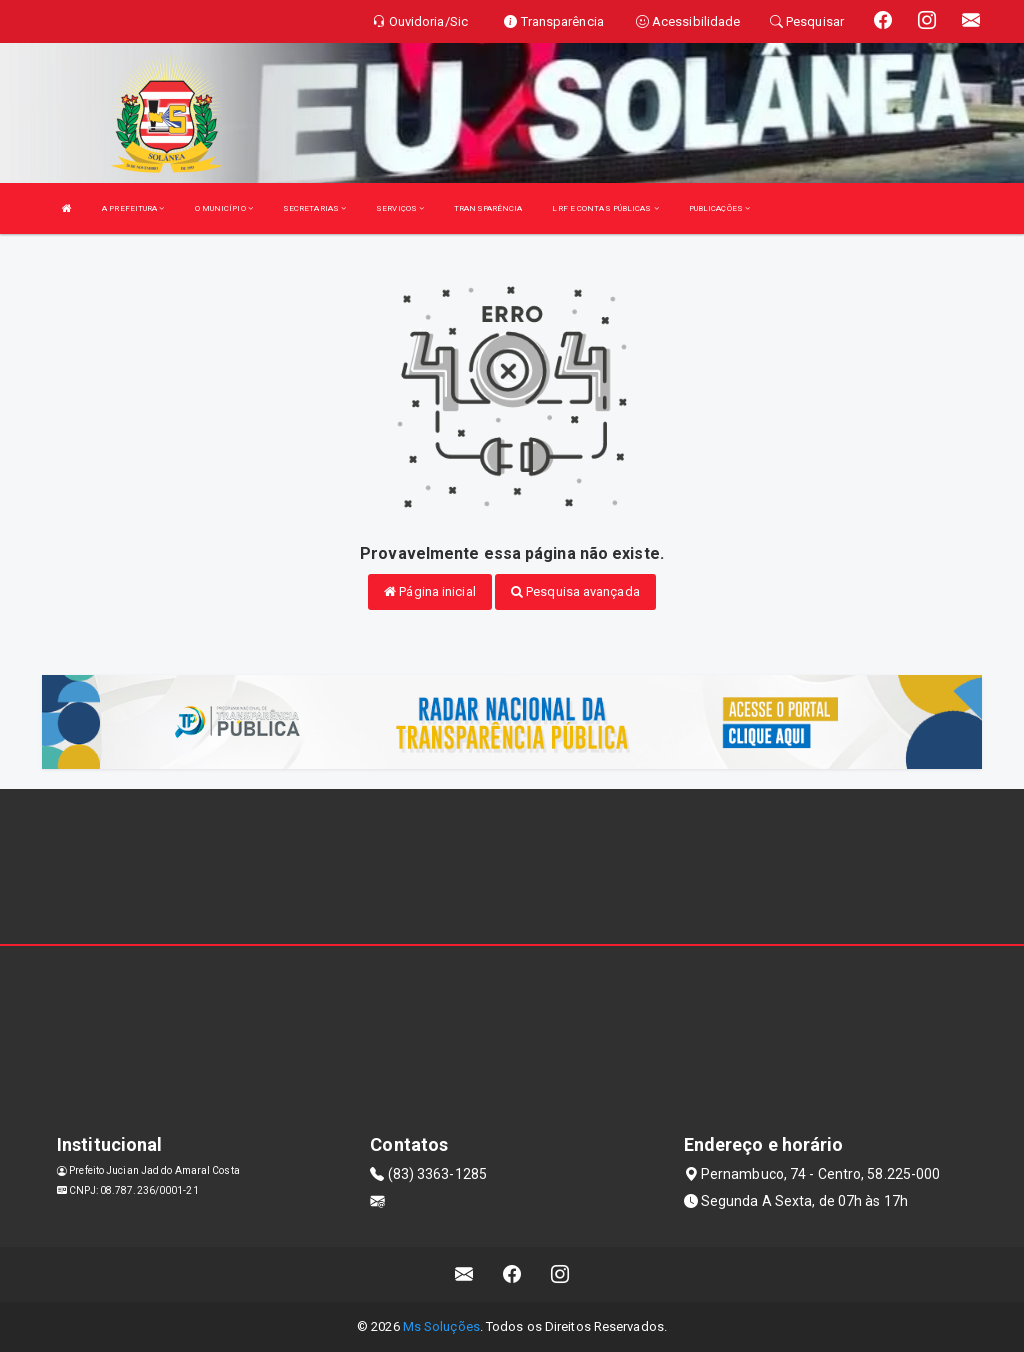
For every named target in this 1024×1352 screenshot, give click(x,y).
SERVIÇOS (400, 208)
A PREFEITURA (133, 208)
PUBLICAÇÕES (719, 208)
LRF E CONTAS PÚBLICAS (605, 208)
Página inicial (430, 591)
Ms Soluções (441, 1326)
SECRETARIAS (314, 208)
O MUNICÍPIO (224, 208)
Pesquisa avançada (575, 591)
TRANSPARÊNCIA (488, 208)
